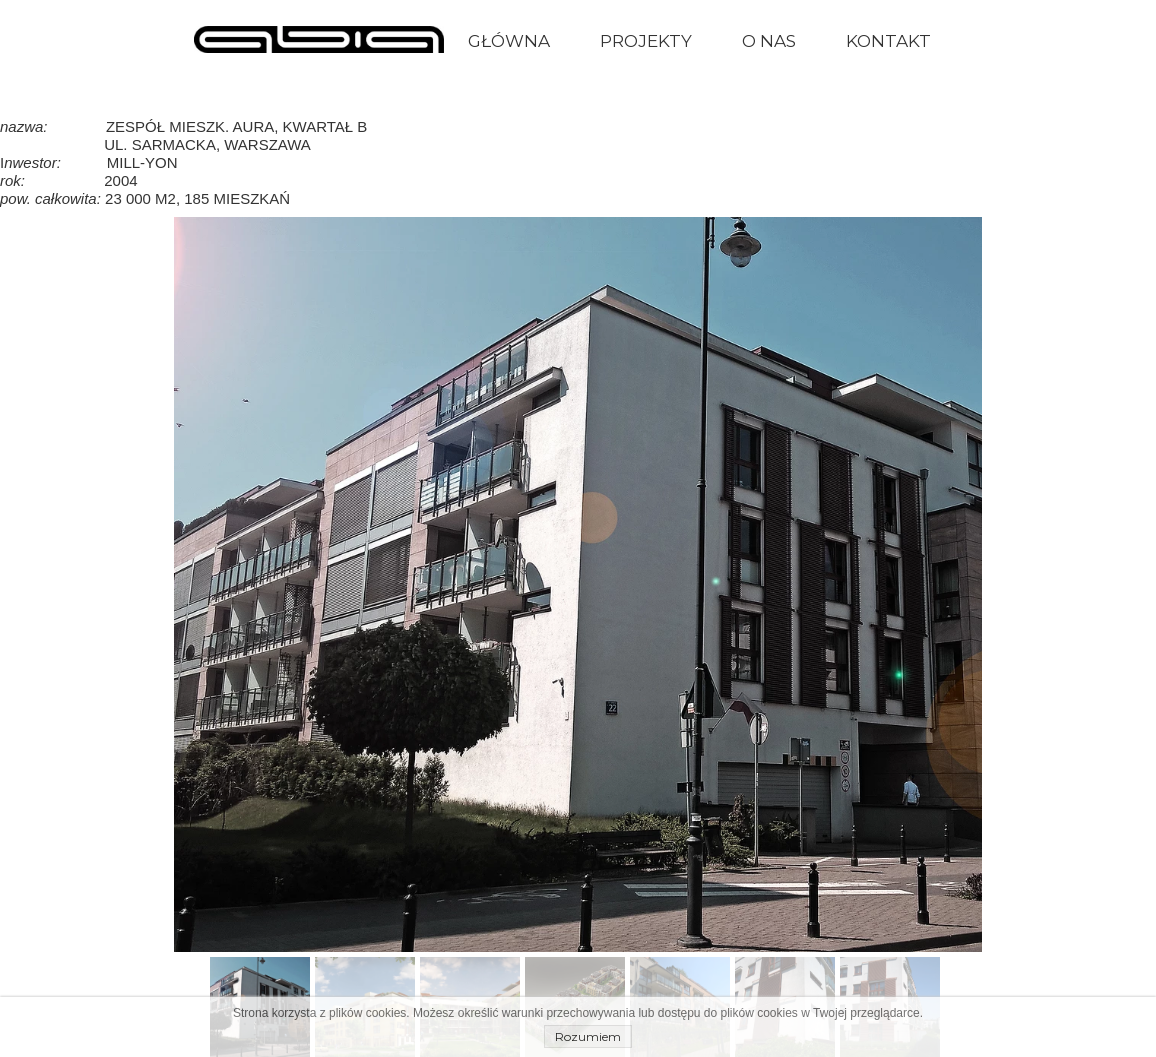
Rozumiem (588, 1036)
